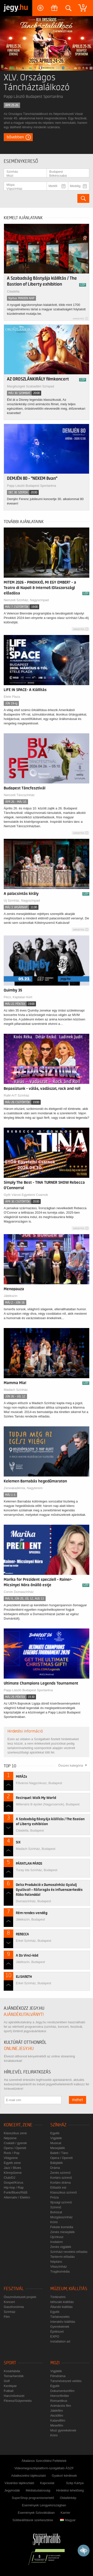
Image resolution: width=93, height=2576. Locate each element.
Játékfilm (56, 2410)
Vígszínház (23, 189)
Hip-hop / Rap (14, 2187)
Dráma (55, 2168)
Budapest (66, 172)
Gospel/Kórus (13, 2182)
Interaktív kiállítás (62, 2321)
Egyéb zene (12, 2163)
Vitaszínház (58, 2266)
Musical (55, 2143)
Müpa (23, 185)
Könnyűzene (13, 2173)
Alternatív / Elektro (17, 2197)
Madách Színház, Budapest (35, 1849)
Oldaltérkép (68, 2498)
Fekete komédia (61, 2227)
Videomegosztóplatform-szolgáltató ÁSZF (44, 2468)
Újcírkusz (56, 2237)
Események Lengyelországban (44, 2505)
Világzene (11, 2158)
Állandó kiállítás (61, 2307)
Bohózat (56, 2212)
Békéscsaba (66, 176)
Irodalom (56, 2242)
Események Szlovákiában (36, 2512)
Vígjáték (56, 2138)
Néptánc (56, 2261)
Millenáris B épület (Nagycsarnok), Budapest (48, 1804)
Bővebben (15, 137)
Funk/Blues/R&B (15, 2192)
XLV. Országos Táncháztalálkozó (37, 82)
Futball (8, 2391)
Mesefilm (56, 2425)
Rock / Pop (12, 2153)
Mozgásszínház (61, 2217)
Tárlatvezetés (60, 2317)
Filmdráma (57, 2376)
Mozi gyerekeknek (63, 2430)
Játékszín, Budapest (30, 1919)
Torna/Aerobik (14, 2376)
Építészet (57, 2331)
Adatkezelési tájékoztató (28, 2475)
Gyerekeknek (59, 2326)
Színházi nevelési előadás (69, 2252)
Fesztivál (14, 2288)
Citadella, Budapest (30, 1830)
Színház (23, 172)
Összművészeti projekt (20, 2297)
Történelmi (57, 2297)
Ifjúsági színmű (61, 2202)
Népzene (10, 2138)
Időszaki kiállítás (62, 2302)
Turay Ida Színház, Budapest (36, 1870)
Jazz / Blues (12, 2168)
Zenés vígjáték (60, 2247)
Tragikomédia (60, 2271)
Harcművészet (14, 2396)
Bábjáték (56, 2163)
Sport (10, 2362)
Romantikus (58, 2401)
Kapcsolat (47, 2483)
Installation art (60, 2341)
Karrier (65, 2512)
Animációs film (60, 2405)
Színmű (55, 2207)
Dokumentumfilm (62, 2391)
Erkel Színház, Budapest (33, 1941)
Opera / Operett (15, 2148)
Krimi (54, 2222)
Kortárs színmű (61, 2177)
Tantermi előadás (62, 2257)
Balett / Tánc (59, 2153)
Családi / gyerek (15, 2143)
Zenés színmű (60, 2173)
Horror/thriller (59, 2396)
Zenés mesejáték (62, 2232)
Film (7, 2317)
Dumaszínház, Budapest (33, 1901)
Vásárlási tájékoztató (19, 2483)
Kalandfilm (57, 2420)
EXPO (54, 2336)
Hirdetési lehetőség (70, 2490)
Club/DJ (9, 2177)
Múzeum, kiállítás (68, 2288)
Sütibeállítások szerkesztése (32, 2520)
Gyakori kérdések (64, 2475)
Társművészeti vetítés (66, 2381)
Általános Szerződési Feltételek (44, 2461)
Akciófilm (56, 2415)
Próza (54, 2197)
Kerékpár (10, 2386)
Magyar (68, 2520)
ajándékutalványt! (24, 2014)
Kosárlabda (12, 2371)
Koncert (9, 2302)
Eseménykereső (21, 161)
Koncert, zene (18, 2125)
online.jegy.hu (19, 2048)
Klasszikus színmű (63, 2192)
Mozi (23, 176)
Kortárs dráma (60, 2182)
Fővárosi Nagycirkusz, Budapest (39, 1783)
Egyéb (55, 2133)
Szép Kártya (75, 2483)
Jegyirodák (12, 2490)
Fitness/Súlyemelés (18, 2401)
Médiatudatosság (38, 2490)
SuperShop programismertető (33, 2498)
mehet (77, 2100)
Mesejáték (57, 2148)
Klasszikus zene (15, 2133)
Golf (7, 2381)
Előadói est (58, 2187)
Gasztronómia (14, 2307)
